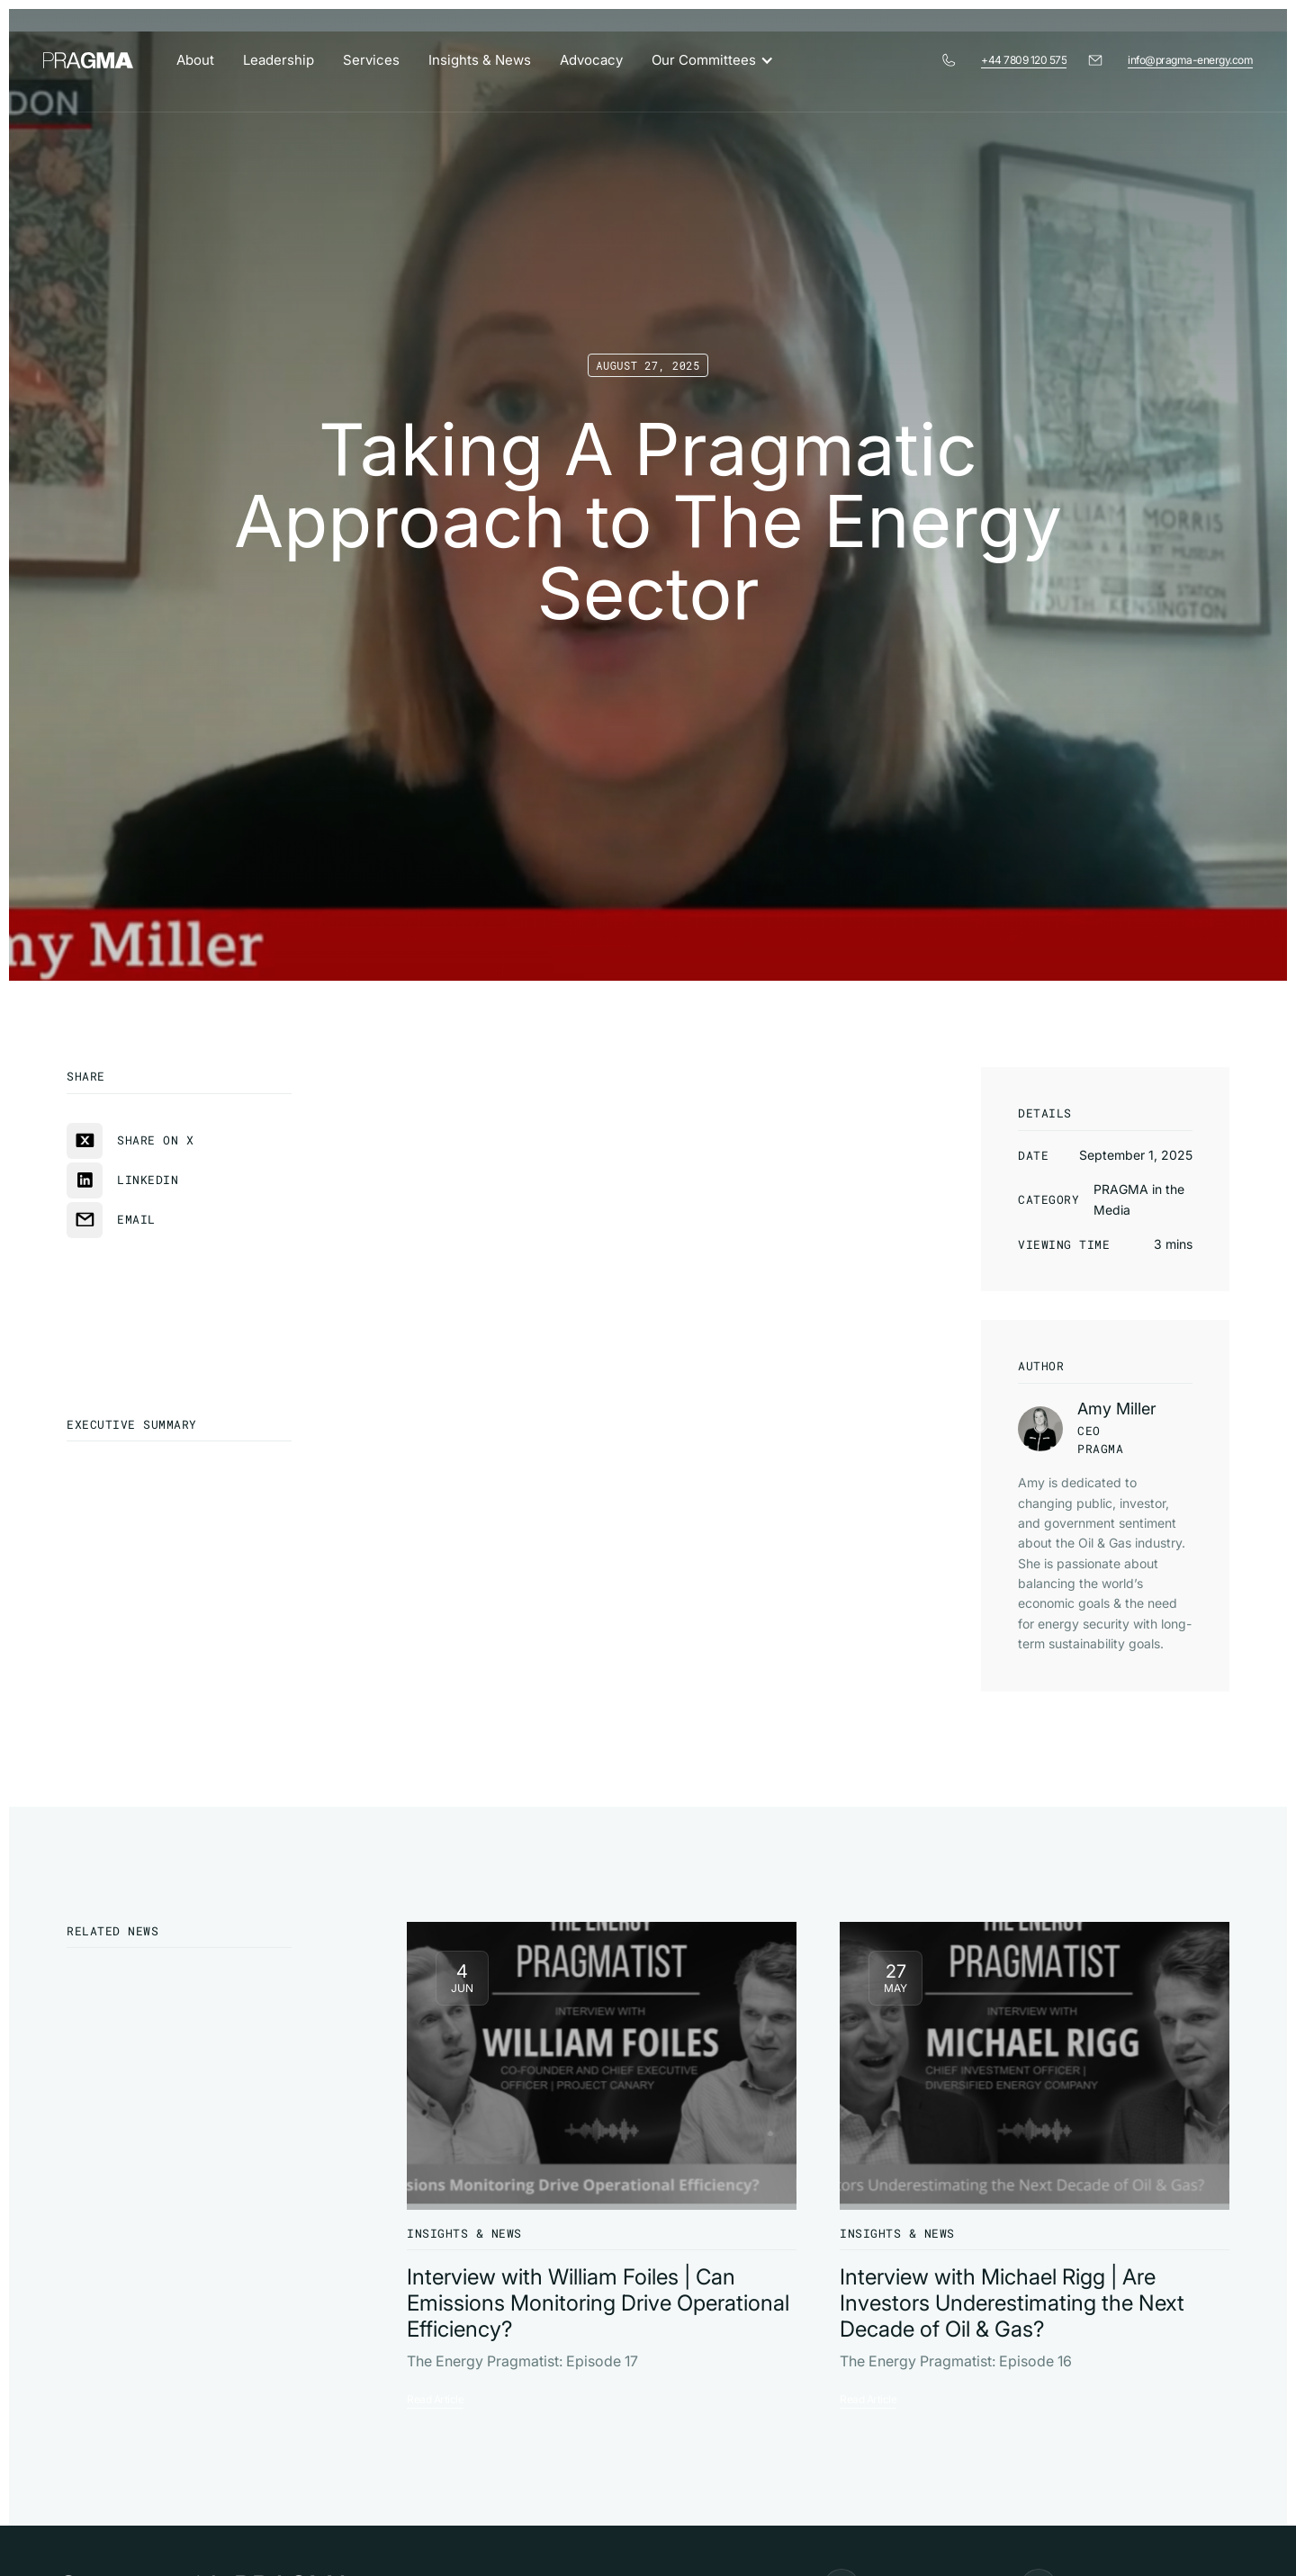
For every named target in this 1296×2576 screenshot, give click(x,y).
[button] (722, 60)
